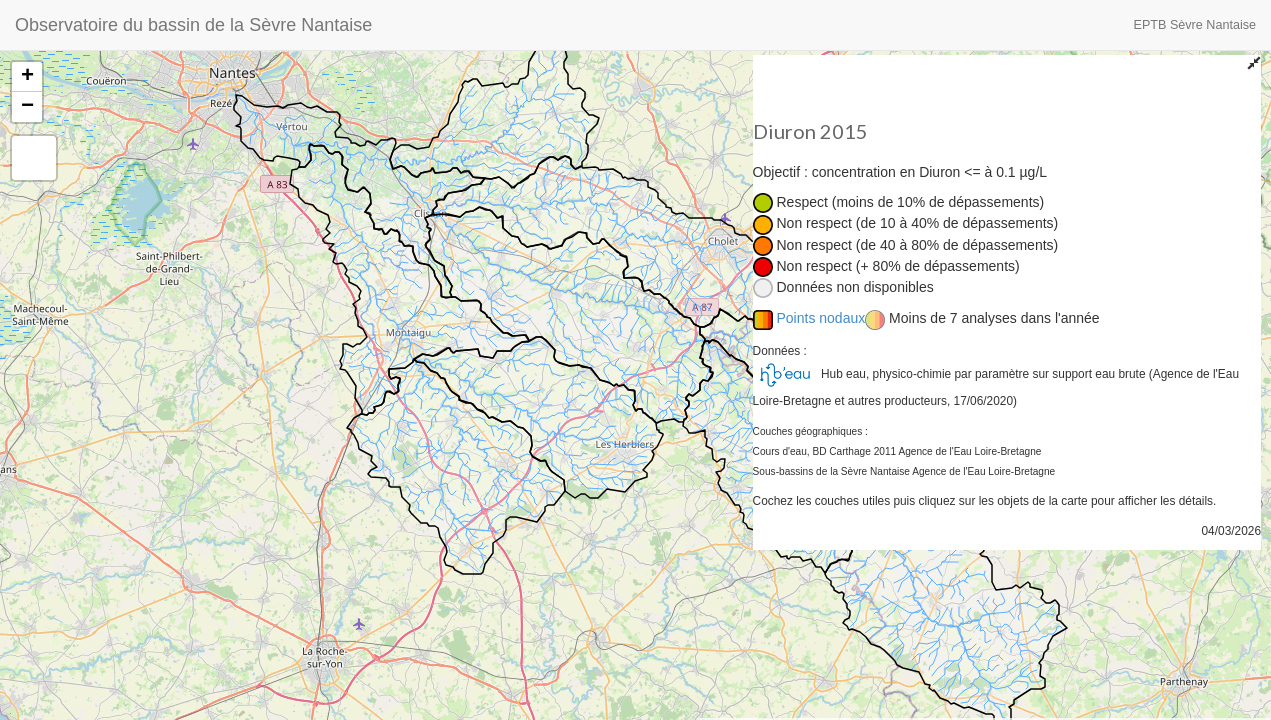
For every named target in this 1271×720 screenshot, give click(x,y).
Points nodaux (821, 318)
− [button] (27, 107)
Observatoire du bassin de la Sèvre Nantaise (193, 25)
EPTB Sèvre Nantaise (1195, 25)
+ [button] (27, 77)
